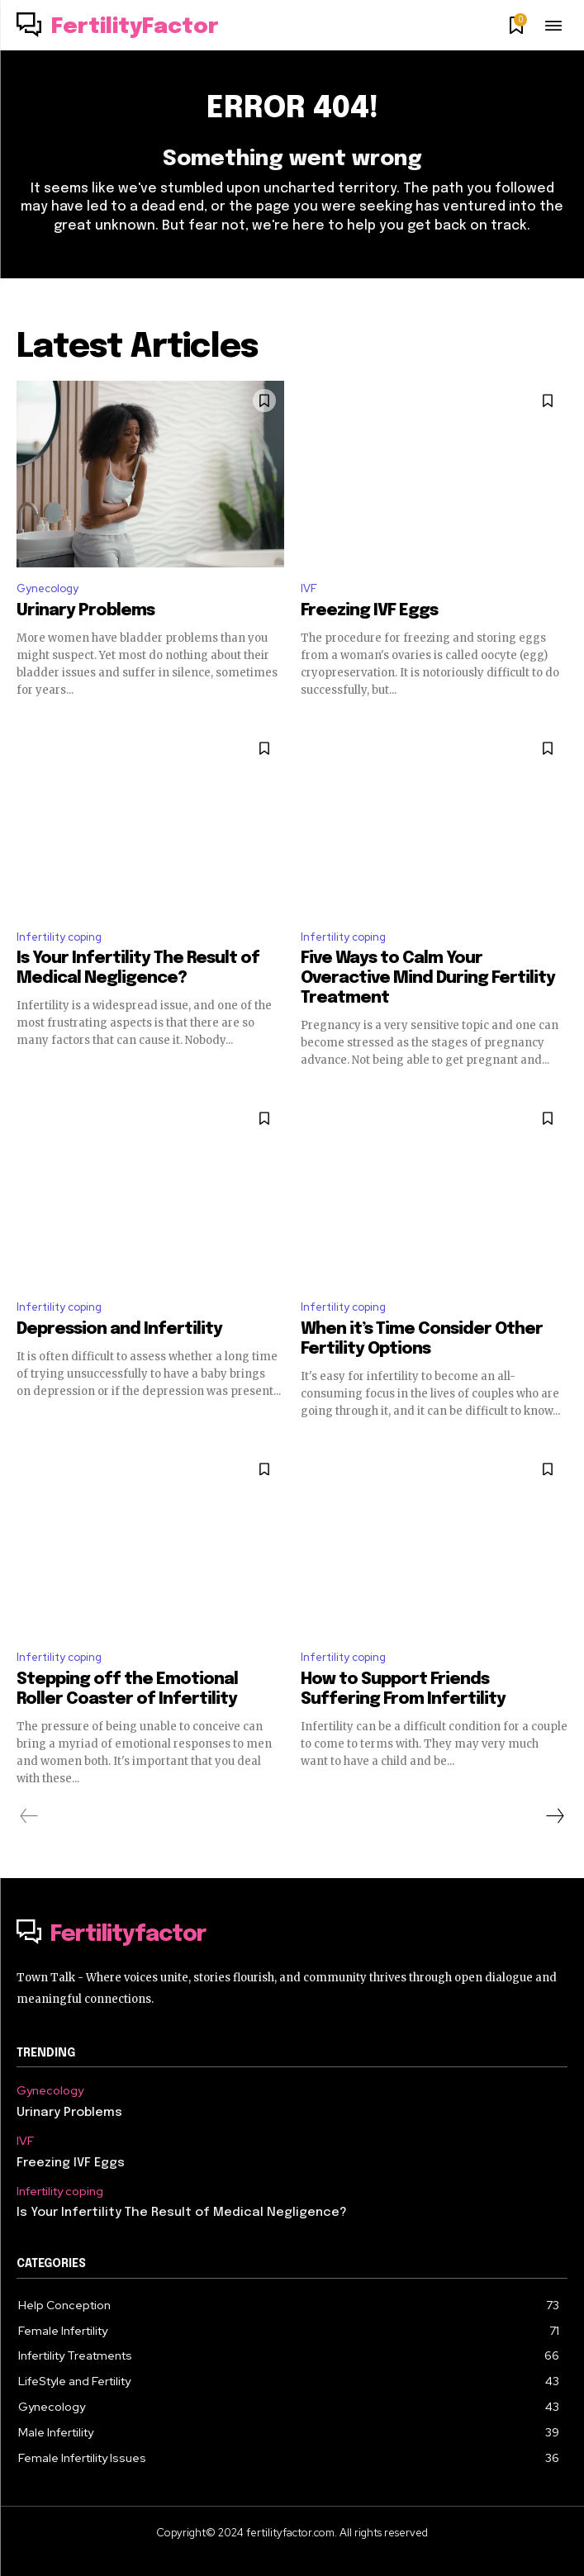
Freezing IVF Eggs (369, 610)
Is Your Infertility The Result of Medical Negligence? (182, 2212)
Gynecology (47, 588)
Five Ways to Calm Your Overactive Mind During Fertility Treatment (428, 978)
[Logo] (118, 27)
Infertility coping (59, 937)
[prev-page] (29, 1816)
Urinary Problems (85, 610)
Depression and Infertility (119, 1329)
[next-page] (554, 1816)
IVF (309, 588)
